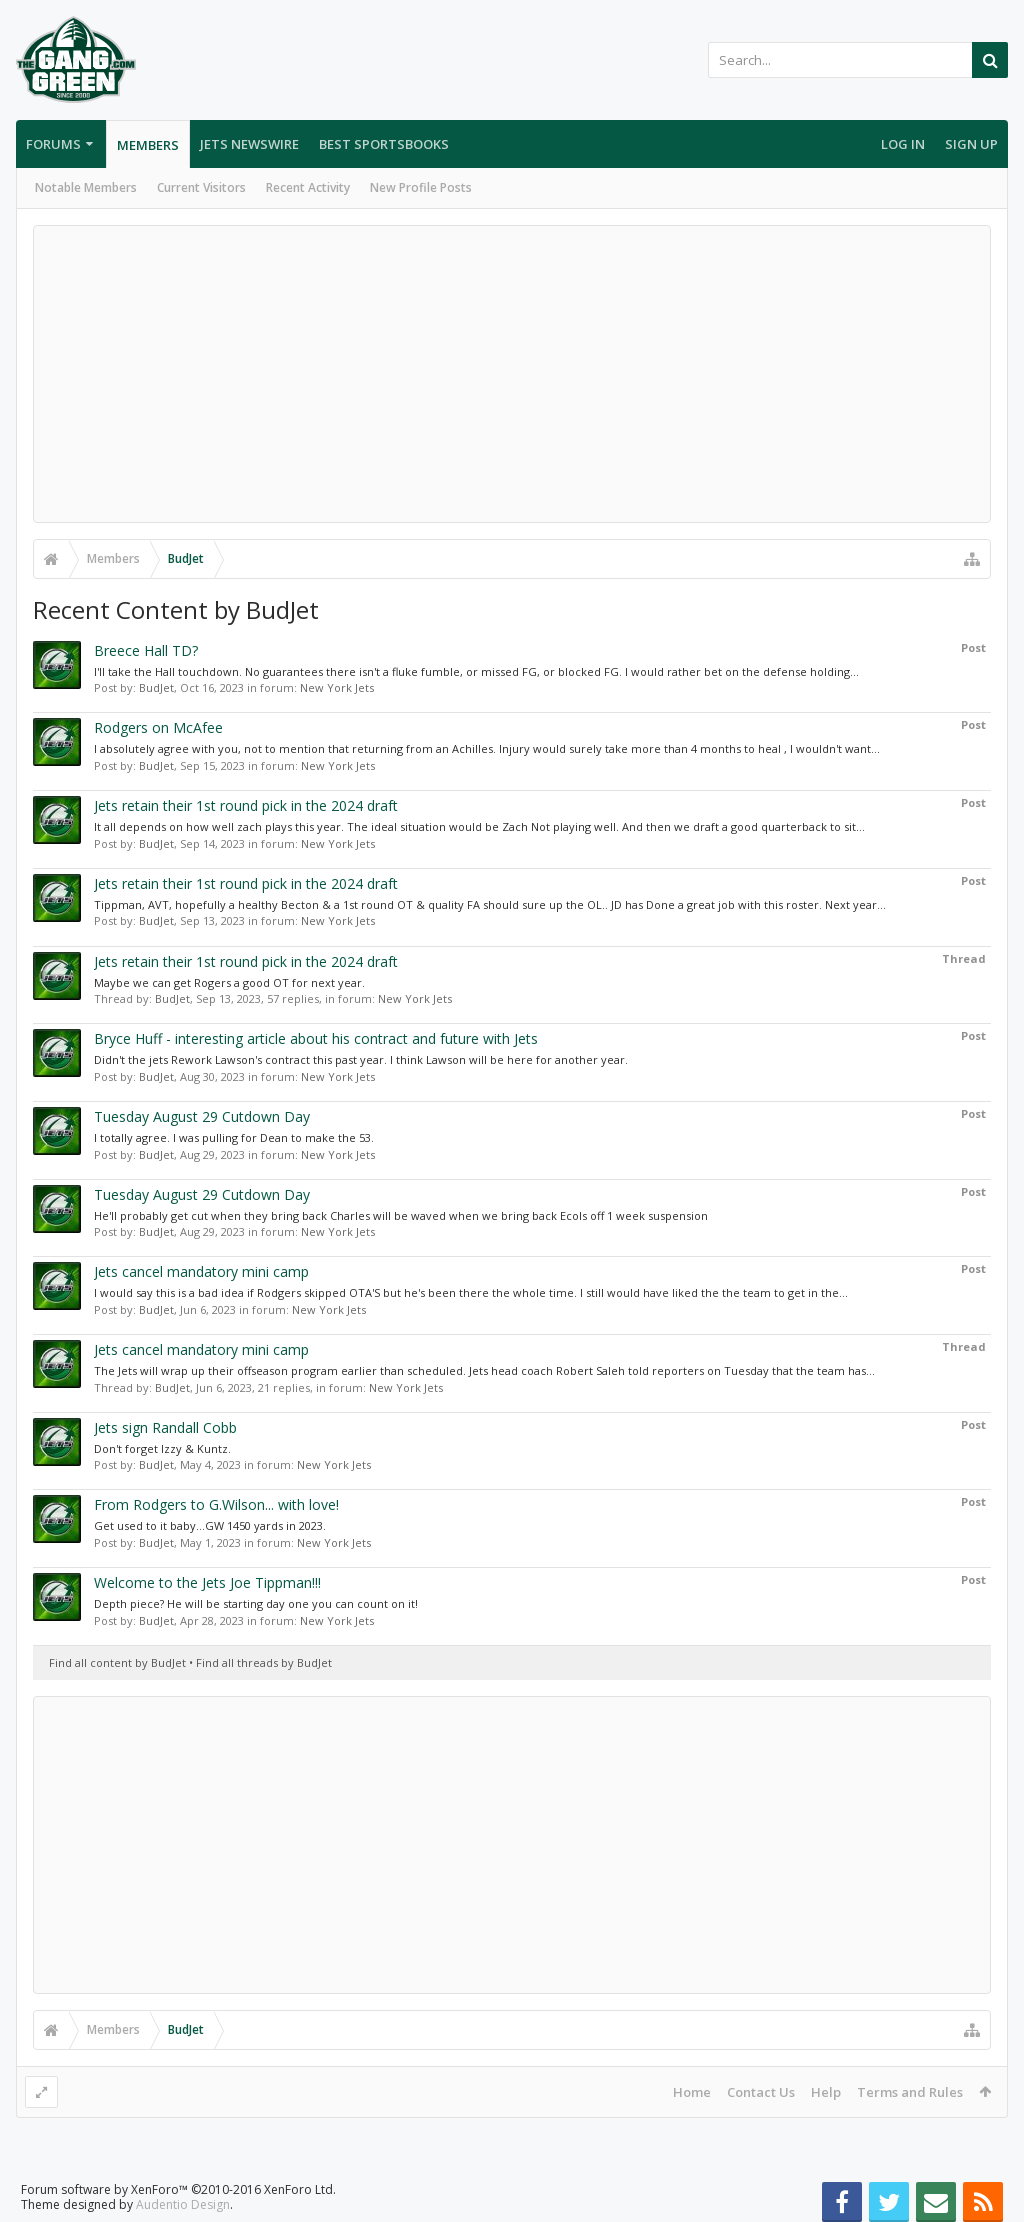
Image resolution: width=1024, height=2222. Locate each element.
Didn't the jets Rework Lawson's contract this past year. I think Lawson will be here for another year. (361, 1059)
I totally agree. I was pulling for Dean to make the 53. (234, 1137)
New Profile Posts (421, 187)
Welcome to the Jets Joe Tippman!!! (207, 1582)
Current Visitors (201, 187)
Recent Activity (308, 187)
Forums (53, 144)
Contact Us (761, 2092)
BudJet (156, 687)
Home (692, 2092)
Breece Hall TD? (146, 650)
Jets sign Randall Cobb (165, 1427)
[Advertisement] (512, 374)
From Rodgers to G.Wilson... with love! (216, 1504)
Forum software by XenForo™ (178, 2189)
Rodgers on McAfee (158, 727)
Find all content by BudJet (117, 1662)
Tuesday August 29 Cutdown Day (202, 1116)
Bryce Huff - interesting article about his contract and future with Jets (316, 1038)
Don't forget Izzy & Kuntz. (162, 1448)
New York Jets (337, 687)
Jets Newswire (249, 144)
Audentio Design (183, 2204)
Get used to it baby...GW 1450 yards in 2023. (210, 1525)
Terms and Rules (910, 2092)
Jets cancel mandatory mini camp (201, 1271)
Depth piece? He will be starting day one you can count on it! (256, 1603)
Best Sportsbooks (384, 144)
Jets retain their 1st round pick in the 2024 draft (246, 805)
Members (148, 145)
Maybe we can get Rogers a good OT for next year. (229, 982)
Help (826, 2092)
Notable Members (86, 187)
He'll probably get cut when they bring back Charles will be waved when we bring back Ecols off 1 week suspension (401, 1215)
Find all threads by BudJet (264, 1662)
